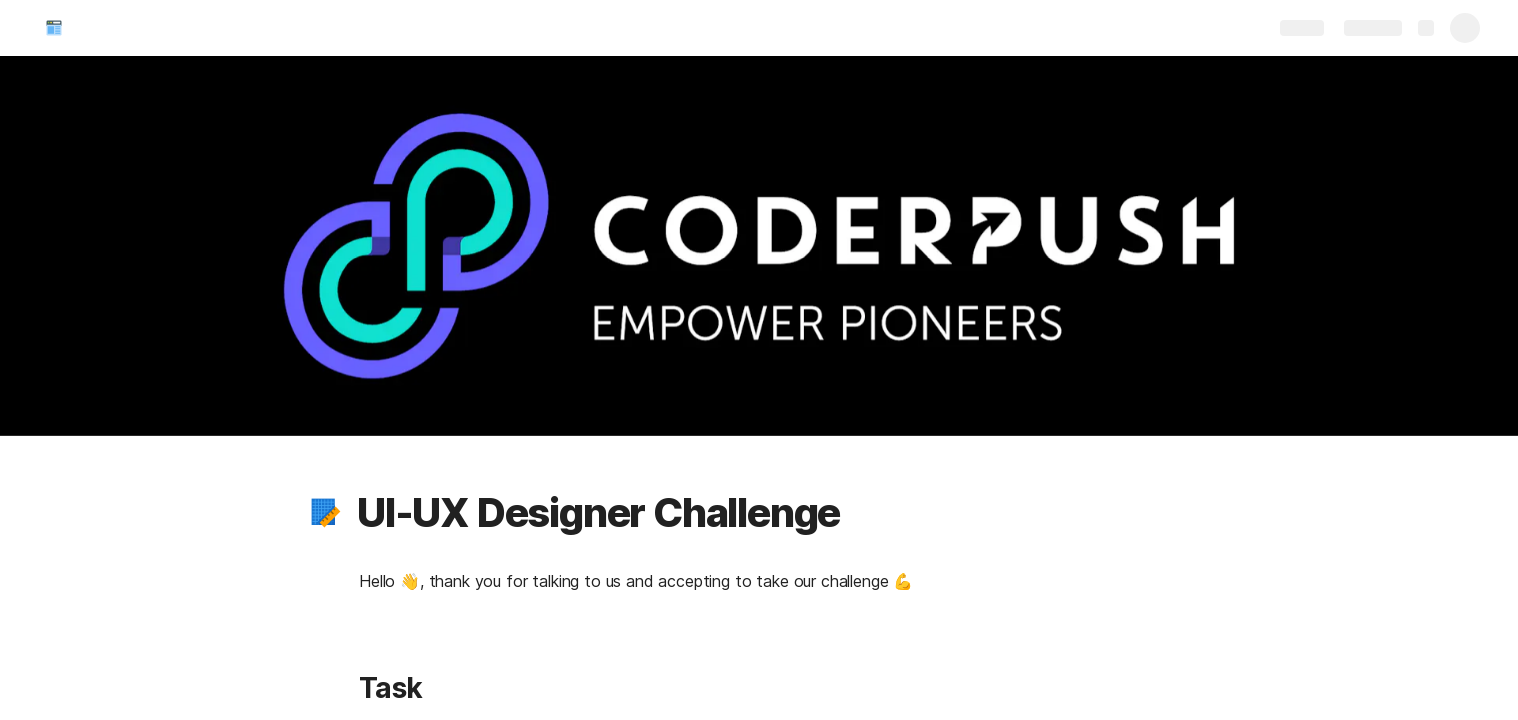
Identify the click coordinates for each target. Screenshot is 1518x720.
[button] (326, 513)
